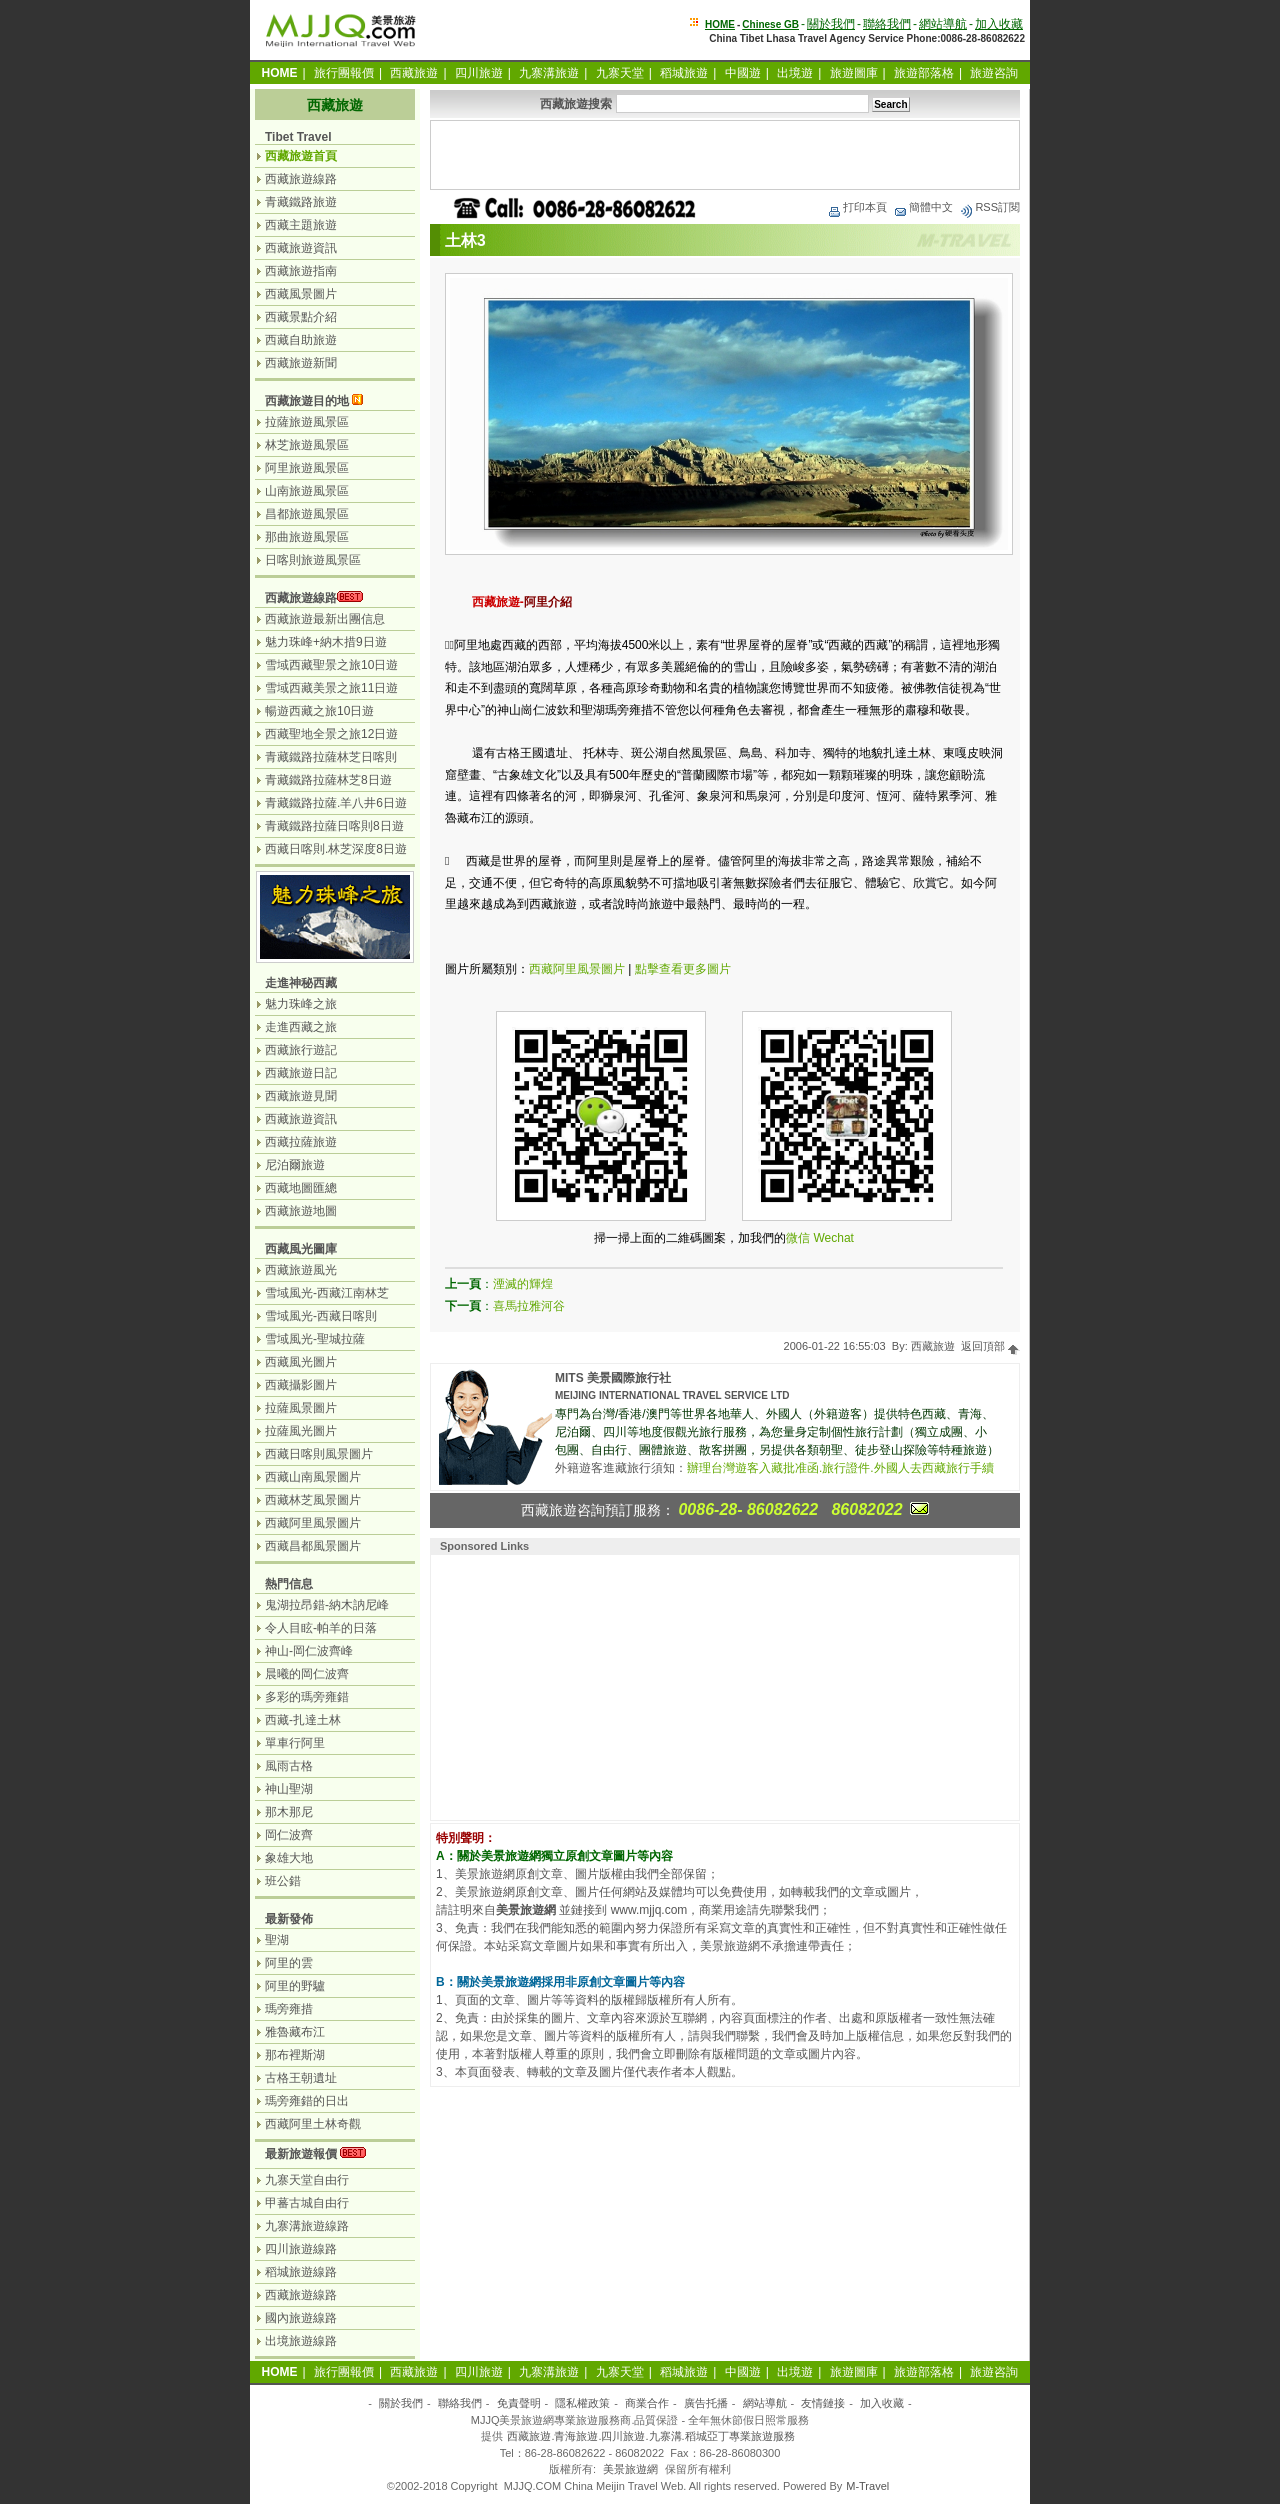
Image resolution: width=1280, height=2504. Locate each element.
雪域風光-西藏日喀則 (321, 1316)
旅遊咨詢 (994, 73)
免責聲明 (519, 2403)
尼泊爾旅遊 (295, 1165)
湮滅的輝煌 (523, 1284)
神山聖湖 (289, 1789)
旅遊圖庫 (854, 73)
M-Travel (867, 2486)
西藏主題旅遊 (301, 225)
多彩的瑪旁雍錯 (307, 1697)
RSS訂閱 (989, 207)
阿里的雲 (289, 1963)
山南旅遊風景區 (307, 491)
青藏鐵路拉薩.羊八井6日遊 (336, 803)
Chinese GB (770, 24)
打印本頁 (857, 207)
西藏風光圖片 (301, 1362)
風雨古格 (289, 1766)
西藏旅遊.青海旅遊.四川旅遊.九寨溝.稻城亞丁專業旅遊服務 (650, 2436)
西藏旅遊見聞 (301, 1096)
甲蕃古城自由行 (307, 2203)
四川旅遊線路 (301, 2249)
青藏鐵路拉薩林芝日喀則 (331, 757)
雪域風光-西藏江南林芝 (327, 1293)
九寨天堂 (620, 73)
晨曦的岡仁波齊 (307, 1674)
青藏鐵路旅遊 (301, 202)
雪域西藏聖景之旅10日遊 (331, 665)
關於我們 (831, 24)
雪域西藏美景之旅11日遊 (331, 688)
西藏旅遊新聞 (301, 363)
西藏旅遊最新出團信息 (325, 619)
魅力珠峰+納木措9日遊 (326, 642)
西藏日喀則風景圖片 (319, 1454)
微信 (798, 1238)
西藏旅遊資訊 (301, 248)
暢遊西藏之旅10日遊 (319, 711)
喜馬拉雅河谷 (529, 1306)
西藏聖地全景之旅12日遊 (331, 734)
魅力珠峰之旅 (301, 1004)
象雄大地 (289, 1858)
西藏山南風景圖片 (313, 1477)
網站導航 (943, 24)
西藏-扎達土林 (303, 1720)
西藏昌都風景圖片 (313, 1546)
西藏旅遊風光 (301, 1270)
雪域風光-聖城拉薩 (315, 1339)
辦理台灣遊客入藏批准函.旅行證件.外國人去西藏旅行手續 (840, 1468)
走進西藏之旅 (301, 1027)
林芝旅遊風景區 (307, 445)
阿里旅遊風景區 (307, 468)
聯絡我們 (887, 24)
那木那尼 (289, 1812)
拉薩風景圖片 (301, 1408)
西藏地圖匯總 (301, 1188)
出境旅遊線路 (301, 2341)
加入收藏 (999, 24)
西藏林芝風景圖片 (313, 1500)
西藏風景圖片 (301, 294)
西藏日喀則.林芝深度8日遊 (336, 849)
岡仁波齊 (289, 1835)
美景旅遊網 (630, 2469)
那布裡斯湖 (295, 2055)
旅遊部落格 (924, 73)
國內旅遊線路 (301, 2318)
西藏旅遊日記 (301, 1073)
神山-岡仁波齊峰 (309, 1651)
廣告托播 (706, 2403)
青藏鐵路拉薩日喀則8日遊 (334, 826)
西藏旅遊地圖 (301, 1211)
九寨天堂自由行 (307, 2180)
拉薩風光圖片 (301, 1431)
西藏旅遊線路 (301, 179)
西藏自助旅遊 (301, 340)
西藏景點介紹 (301, 317)
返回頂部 (990, 1346)
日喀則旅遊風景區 (313, 560)
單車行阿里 (295, 1743)
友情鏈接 (823, 2403)
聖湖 (277, 1940)
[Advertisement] (725, 155)
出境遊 (795, 73)
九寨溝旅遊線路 (307, 2226)
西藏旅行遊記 (301, 1050)
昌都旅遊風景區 (307, 514)
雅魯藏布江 (295, 2032)
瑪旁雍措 (289, 2009)
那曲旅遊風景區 (307, 537)
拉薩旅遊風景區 (307, 422)
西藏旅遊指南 (301, 271)
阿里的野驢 (295, 1986)
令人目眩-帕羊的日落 (321, 1628)
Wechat (833, 1238)
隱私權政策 (582, 2403)
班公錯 (283, 1881)
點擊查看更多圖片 (683, 969)
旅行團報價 (344, 73)
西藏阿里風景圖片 (577, 969)
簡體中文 (923, 207)
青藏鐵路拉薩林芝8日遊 (328, 780)
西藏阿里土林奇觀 (313, 2124)
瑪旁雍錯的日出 (307, 2101)
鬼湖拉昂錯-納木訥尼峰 (327, 1605)
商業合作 (647, 2403)
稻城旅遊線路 (301, 2272)
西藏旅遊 (414, 73)
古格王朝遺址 (301, 2078)
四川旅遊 (479, 73)
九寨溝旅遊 (549, 73)
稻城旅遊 (684, 73)
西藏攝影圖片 (301, 1385)
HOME (720, 24)
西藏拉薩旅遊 (301, 1142)
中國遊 (743, 73)
